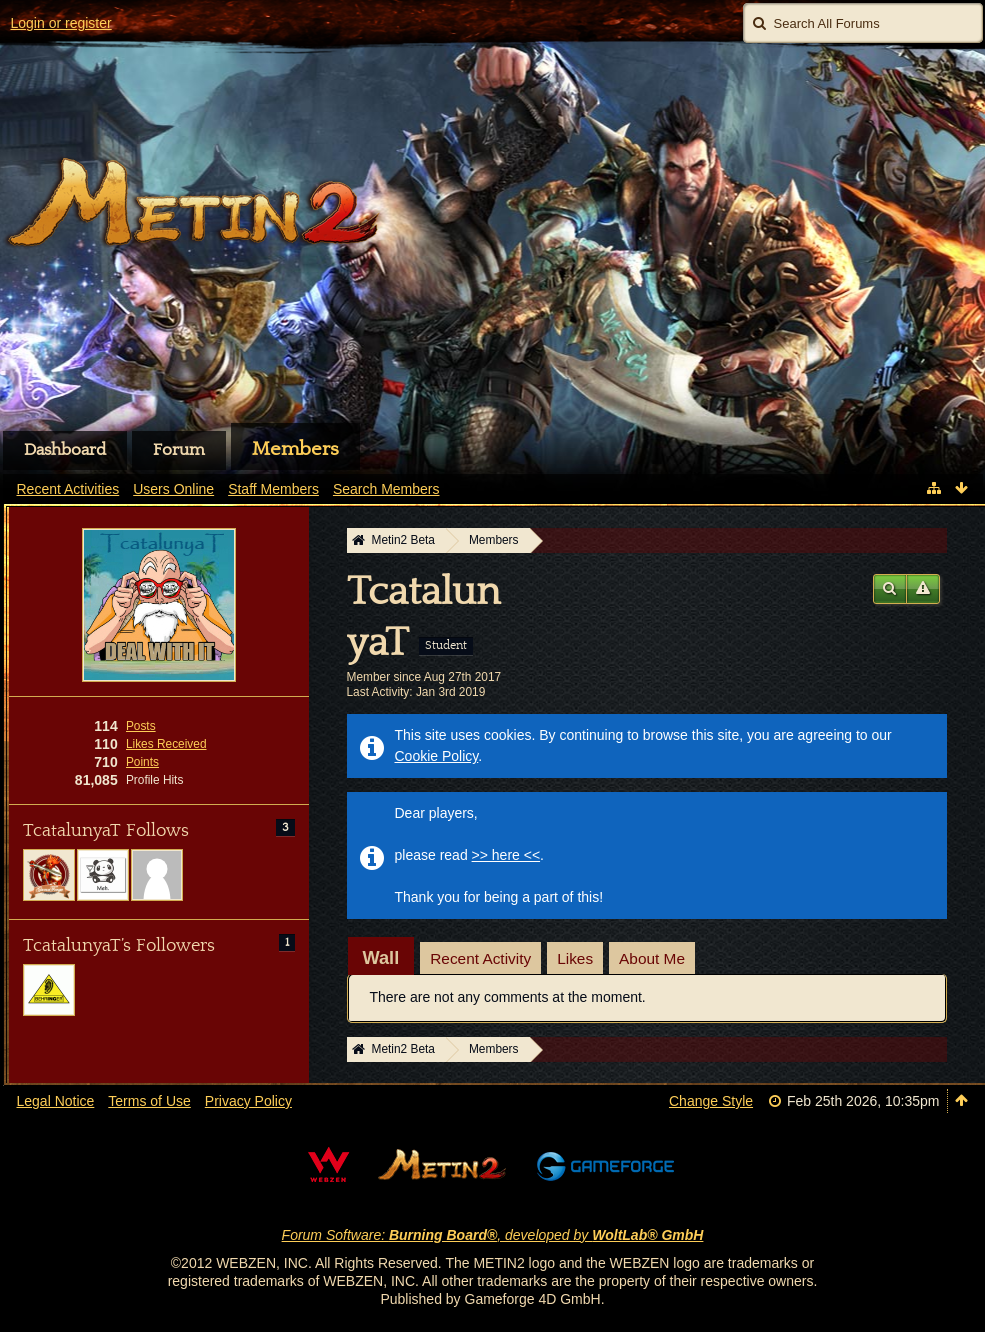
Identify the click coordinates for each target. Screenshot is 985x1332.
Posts (141, 726)
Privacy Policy (248, 1101)
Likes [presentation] (575, 958)
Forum (179, 450)
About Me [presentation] (652, 958)
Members (295, 449)
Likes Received (166, 744)
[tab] (381, 958)
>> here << (506, 855)
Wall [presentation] (381, 958)
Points (142, 762)
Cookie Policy (437, 756)
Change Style (711, 1101)
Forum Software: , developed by (493, 1235)
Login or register (61, 23)
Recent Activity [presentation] (480, 958)
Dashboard (65, 450)
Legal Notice (56, 1101)
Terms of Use (149, 1101)
